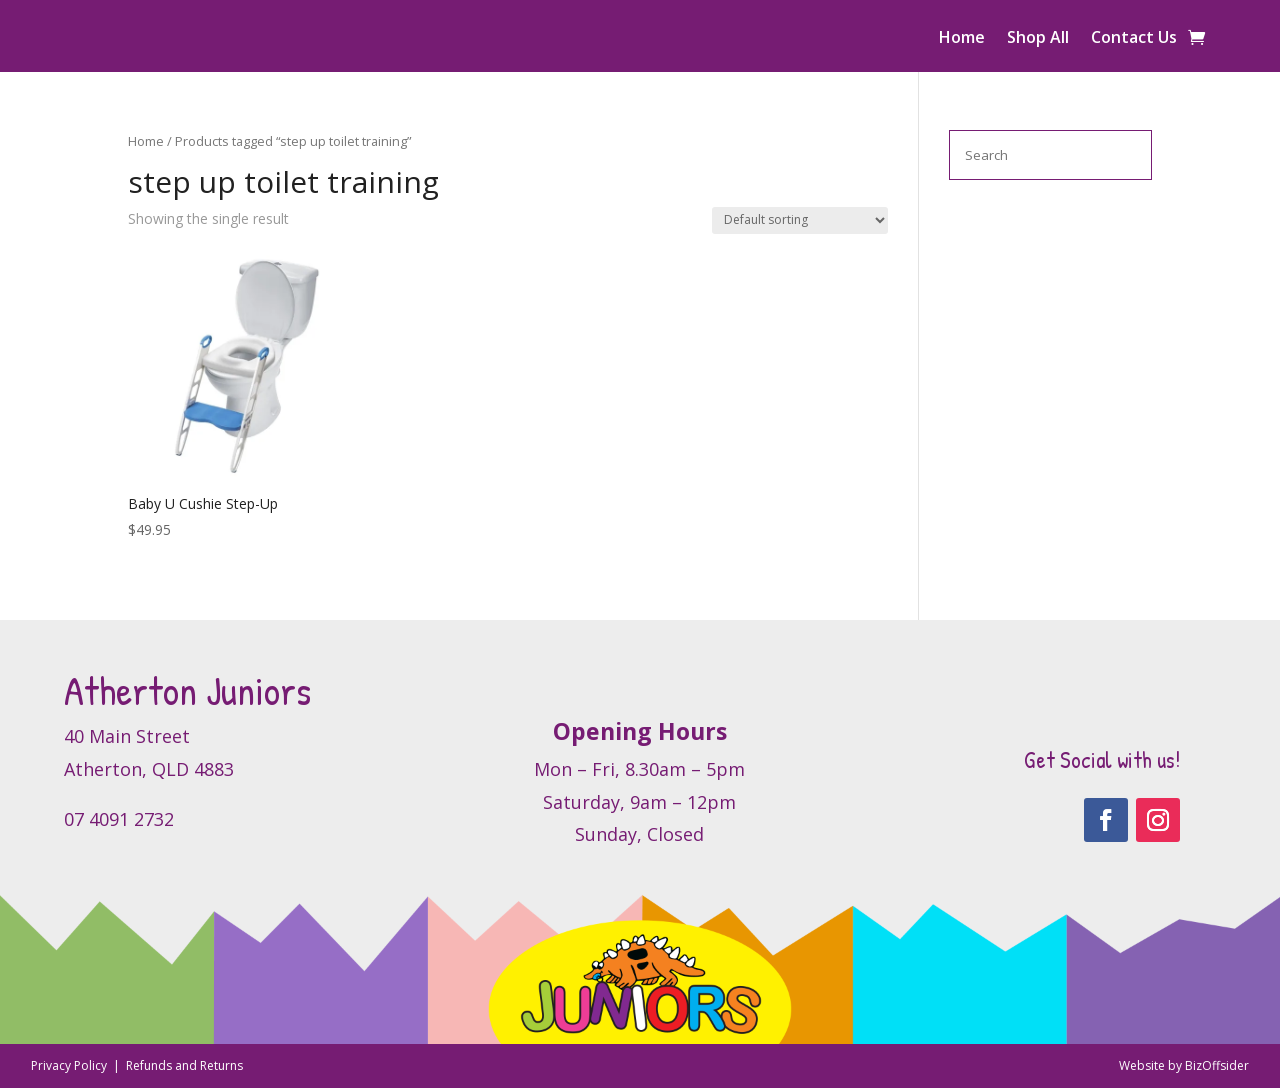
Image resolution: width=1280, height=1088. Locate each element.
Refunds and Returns (184, 1065)
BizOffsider (1217, 1065)
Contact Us (1134, 39)
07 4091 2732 (119, 819)
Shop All (1038, 39)
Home (962, 39)
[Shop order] (800, 220)
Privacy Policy (70, 1065)
